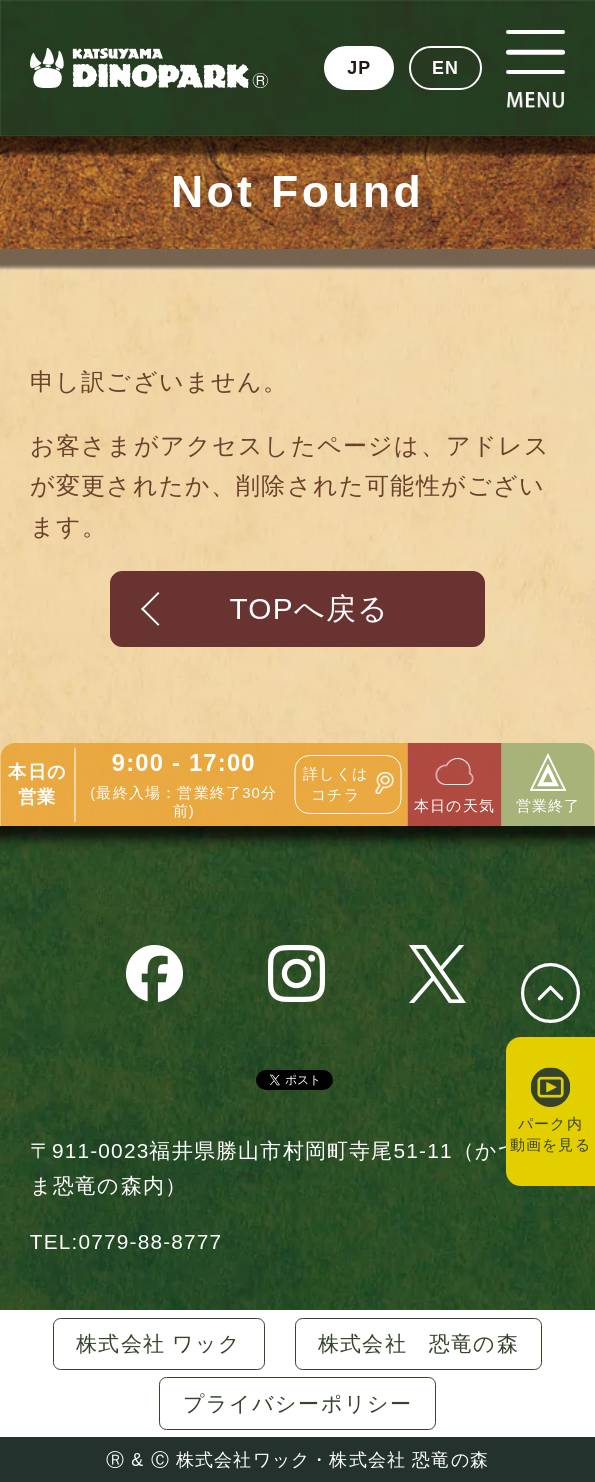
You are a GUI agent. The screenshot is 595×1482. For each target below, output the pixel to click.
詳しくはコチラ (335, 784)
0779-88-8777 (150, 1241)
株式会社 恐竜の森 (418, 1343)
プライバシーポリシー (298, 1403)
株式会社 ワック (158, 1343)
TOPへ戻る (310, 608)
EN (445, 68)
